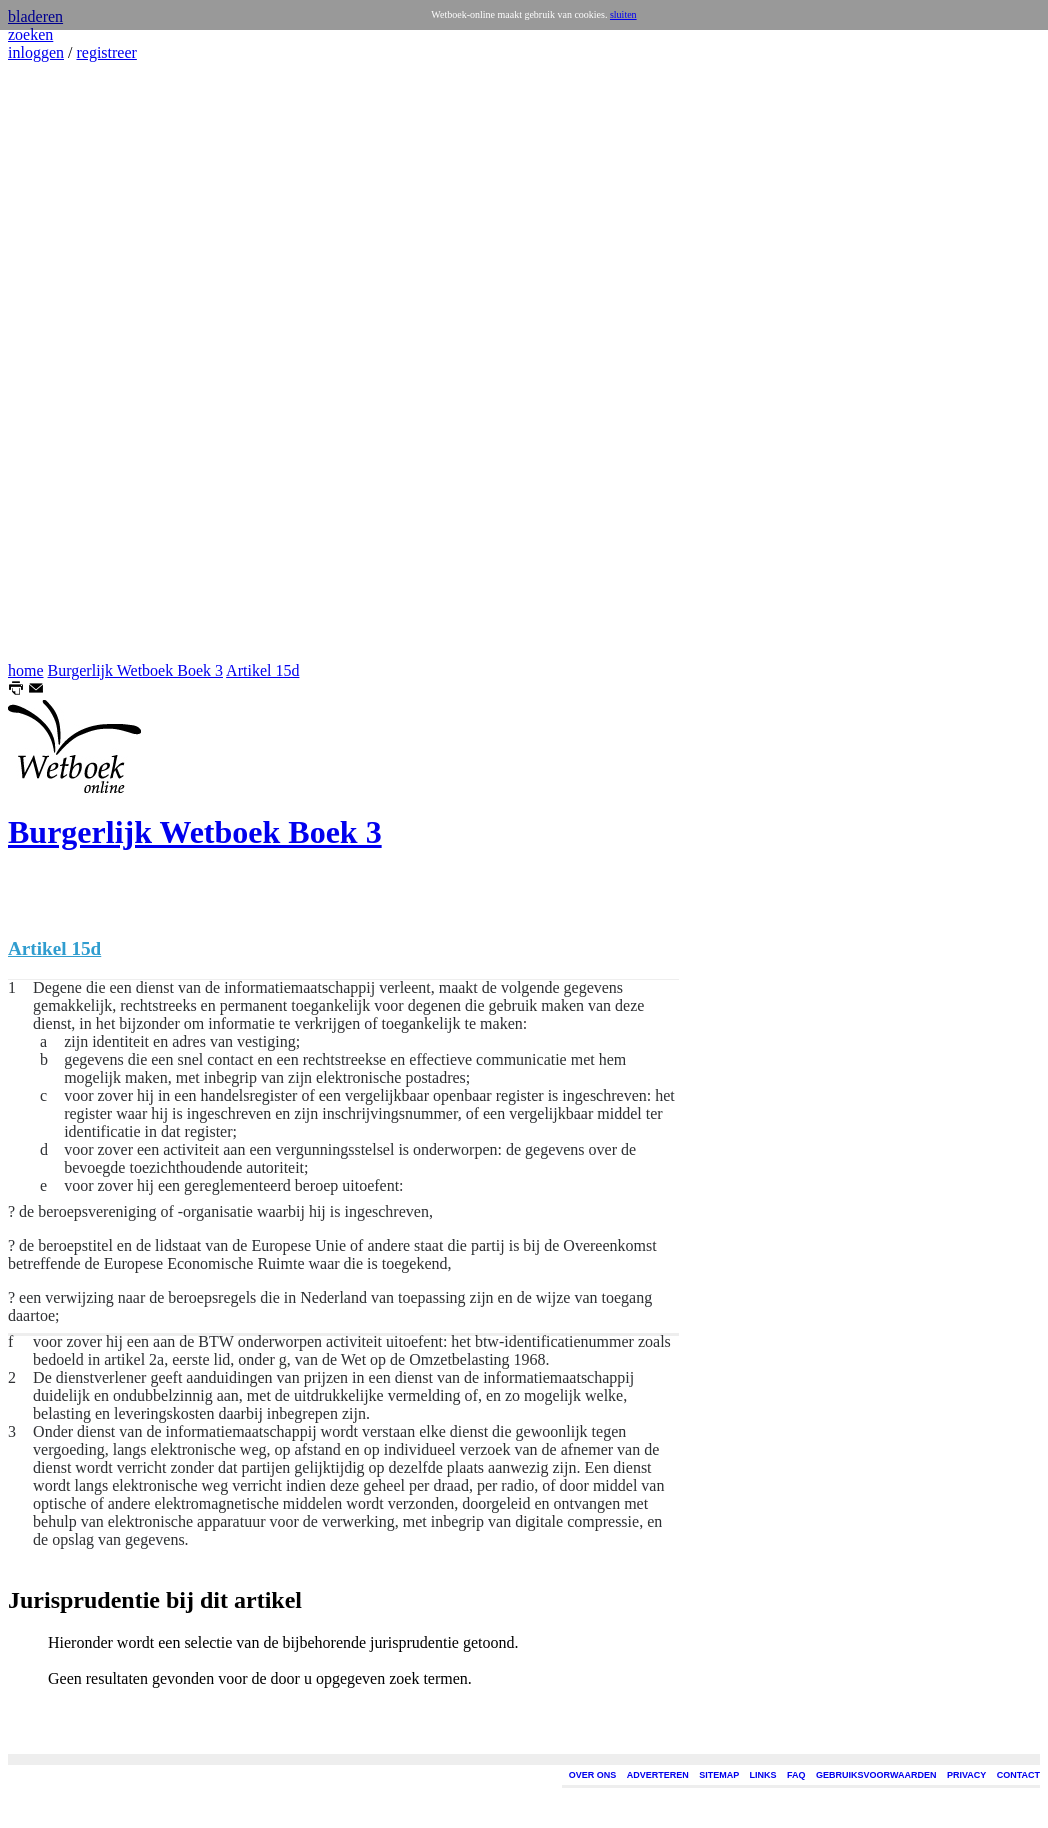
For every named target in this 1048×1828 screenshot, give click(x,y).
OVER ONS (593, 1775)
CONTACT (1018, 1775)
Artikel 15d (262, 670)
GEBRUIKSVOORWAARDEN (876, 1775)
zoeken (30, 34)
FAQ (796, 1775)
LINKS (763, 1775)
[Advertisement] (68, 362)
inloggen (36, 52)
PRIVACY (966, 1775)
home (26, 670)
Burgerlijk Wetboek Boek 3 (135, 670)
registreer (106, 52)
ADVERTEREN (658, 1775)
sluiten (623, 14)
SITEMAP (719, 1775)
